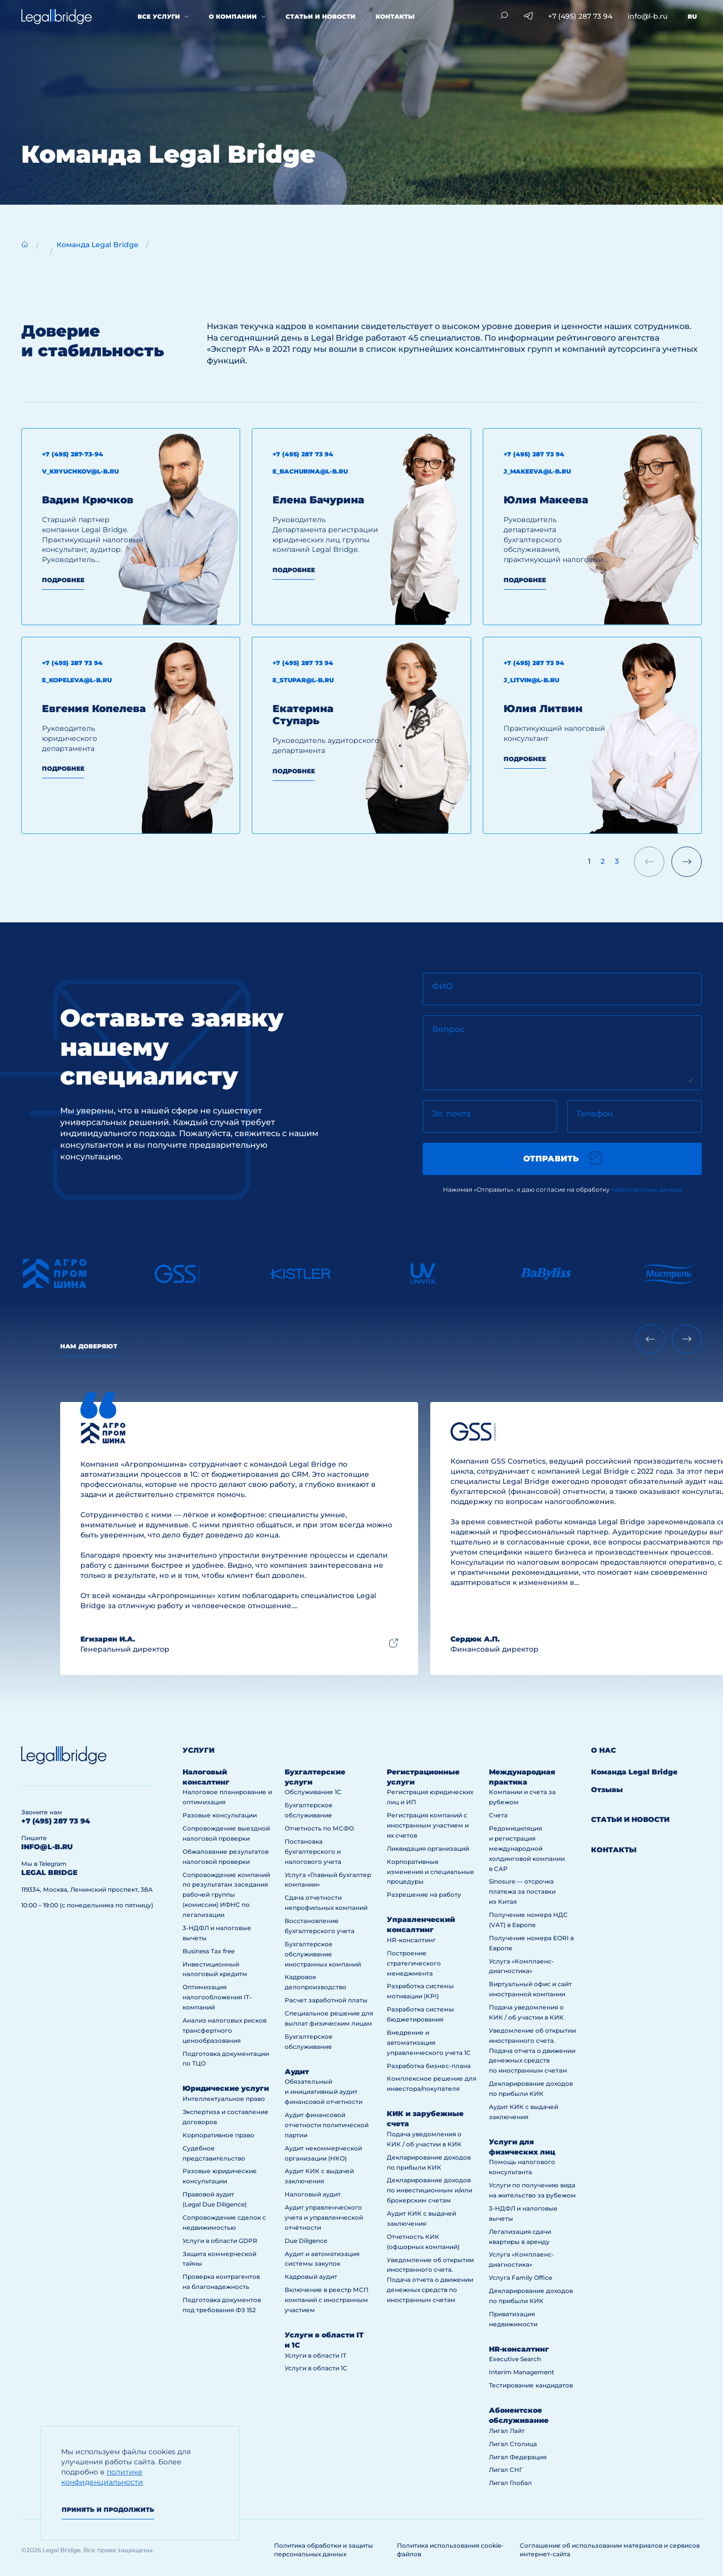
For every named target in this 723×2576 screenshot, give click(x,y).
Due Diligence (306, 2240)
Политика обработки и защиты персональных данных (323, 2550)
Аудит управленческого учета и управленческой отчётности (324, 2217)
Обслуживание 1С (313, 1792)
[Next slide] (687, 1339)
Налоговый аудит (313, 2194)
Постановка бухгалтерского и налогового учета (313, 1851)
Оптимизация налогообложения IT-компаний (217, 1997)
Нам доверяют (88, 1346)
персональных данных (646, 1189)
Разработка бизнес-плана (429, 2066)
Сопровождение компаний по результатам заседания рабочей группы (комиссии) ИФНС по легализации (226, 1895)
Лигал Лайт (507, 2430)
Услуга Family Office (520, 2277)
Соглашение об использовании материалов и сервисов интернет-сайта (610, 2550)
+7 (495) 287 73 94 (580, 16)
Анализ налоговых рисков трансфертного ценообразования (224, 2030)
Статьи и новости (320, 16)
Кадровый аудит (311, 2276)
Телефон (594, 1113)
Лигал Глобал (510, 2483)
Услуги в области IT (315, 2355)
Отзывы (607, 1789)
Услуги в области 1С (316, 2368)
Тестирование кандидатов (531, 2385)
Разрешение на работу (424, 1894)
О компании (233, 16)
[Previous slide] (650, 1339)
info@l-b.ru (647, 16)
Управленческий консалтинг (421, 1924)
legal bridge (49, 1872)
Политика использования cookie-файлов (450, 2550)
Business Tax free (209, 1951)
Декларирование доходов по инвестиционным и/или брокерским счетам (429, 2190)
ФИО (442, 986)
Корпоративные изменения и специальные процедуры (430, 1872)
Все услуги (159, 16)
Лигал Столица (513, 2444)
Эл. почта (451, 1113)
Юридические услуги (226, 2088)
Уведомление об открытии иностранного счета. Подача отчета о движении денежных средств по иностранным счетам (430, 2280)
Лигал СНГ (506, 2469)
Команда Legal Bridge (98, 244)
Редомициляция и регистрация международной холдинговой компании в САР (527, 1848)
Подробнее (63, 580)
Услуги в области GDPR (220, 2240)
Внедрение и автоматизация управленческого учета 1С (429, 2042)
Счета (498, 1815)
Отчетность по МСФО (319, 1828)
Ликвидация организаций (428, 1848)
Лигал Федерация (518, 2457)
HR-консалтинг (411, 1940)
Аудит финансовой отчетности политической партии (327, 2125)
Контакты (395, 16)
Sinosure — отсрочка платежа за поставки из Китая (522, 1891)
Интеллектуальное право (224, 2098)
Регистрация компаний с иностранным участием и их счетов (428, 1825)
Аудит (297, 2071)
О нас (603, 1750)
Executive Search (515, 2359)
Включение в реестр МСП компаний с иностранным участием (327, 2300)
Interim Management (521, 2372)
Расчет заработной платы (326, 2000)
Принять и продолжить (108, 2509)
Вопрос (448, 1029)
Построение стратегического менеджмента (414, 1963)
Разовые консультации (220, 1815)
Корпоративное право (218, 2135)
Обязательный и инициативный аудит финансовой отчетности (324, 2091)
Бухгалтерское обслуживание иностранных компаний (323, 1954)
